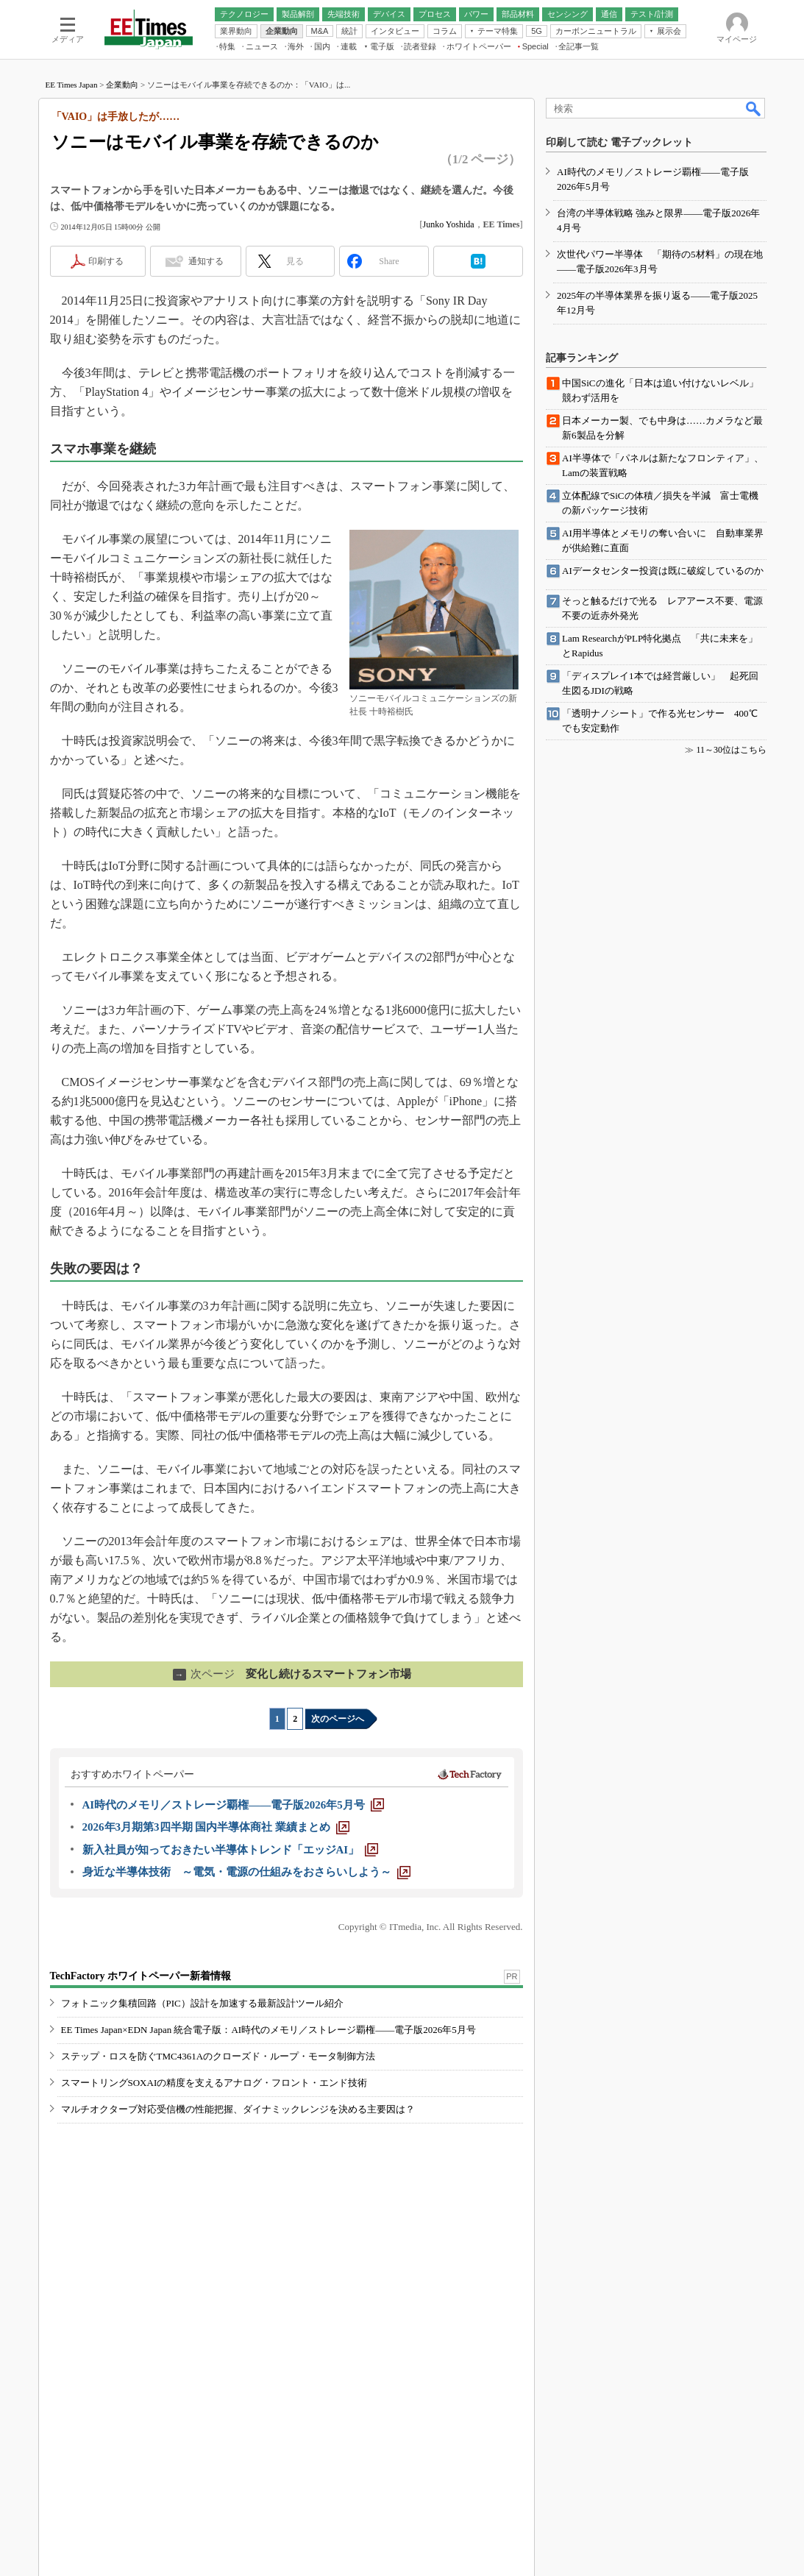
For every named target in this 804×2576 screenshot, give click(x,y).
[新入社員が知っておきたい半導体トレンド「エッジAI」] (230, 1850)
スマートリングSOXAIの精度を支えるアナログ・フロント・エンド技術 (214, 2082)
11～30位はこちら (731, 750)
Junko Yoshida (448, 224)
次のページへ (337, 1719)
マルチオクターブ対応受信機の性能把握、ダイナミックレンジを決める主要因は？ (238, 2109)
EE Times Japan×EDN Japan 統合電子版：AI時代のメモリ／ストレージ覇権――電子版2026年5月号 (268, 2029)
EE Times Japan (72, 84)
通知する (206, 261)
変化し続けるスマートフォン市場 (292, 1674)
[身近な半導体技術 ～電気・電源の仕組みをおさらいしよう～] (246, 1872)
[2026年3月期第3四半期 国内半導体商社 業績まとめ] (216, 1827)
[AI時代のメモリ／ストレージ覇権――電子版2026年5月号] (233, 1805)
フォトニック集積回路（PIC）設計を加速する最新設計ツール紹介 (202, 2003)
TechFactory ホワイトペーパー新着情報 (140, 1975)
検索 (754, 108)
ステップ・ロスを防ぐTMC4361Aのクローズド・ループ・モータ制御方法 (218, 2056)
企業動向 (122, 84)
